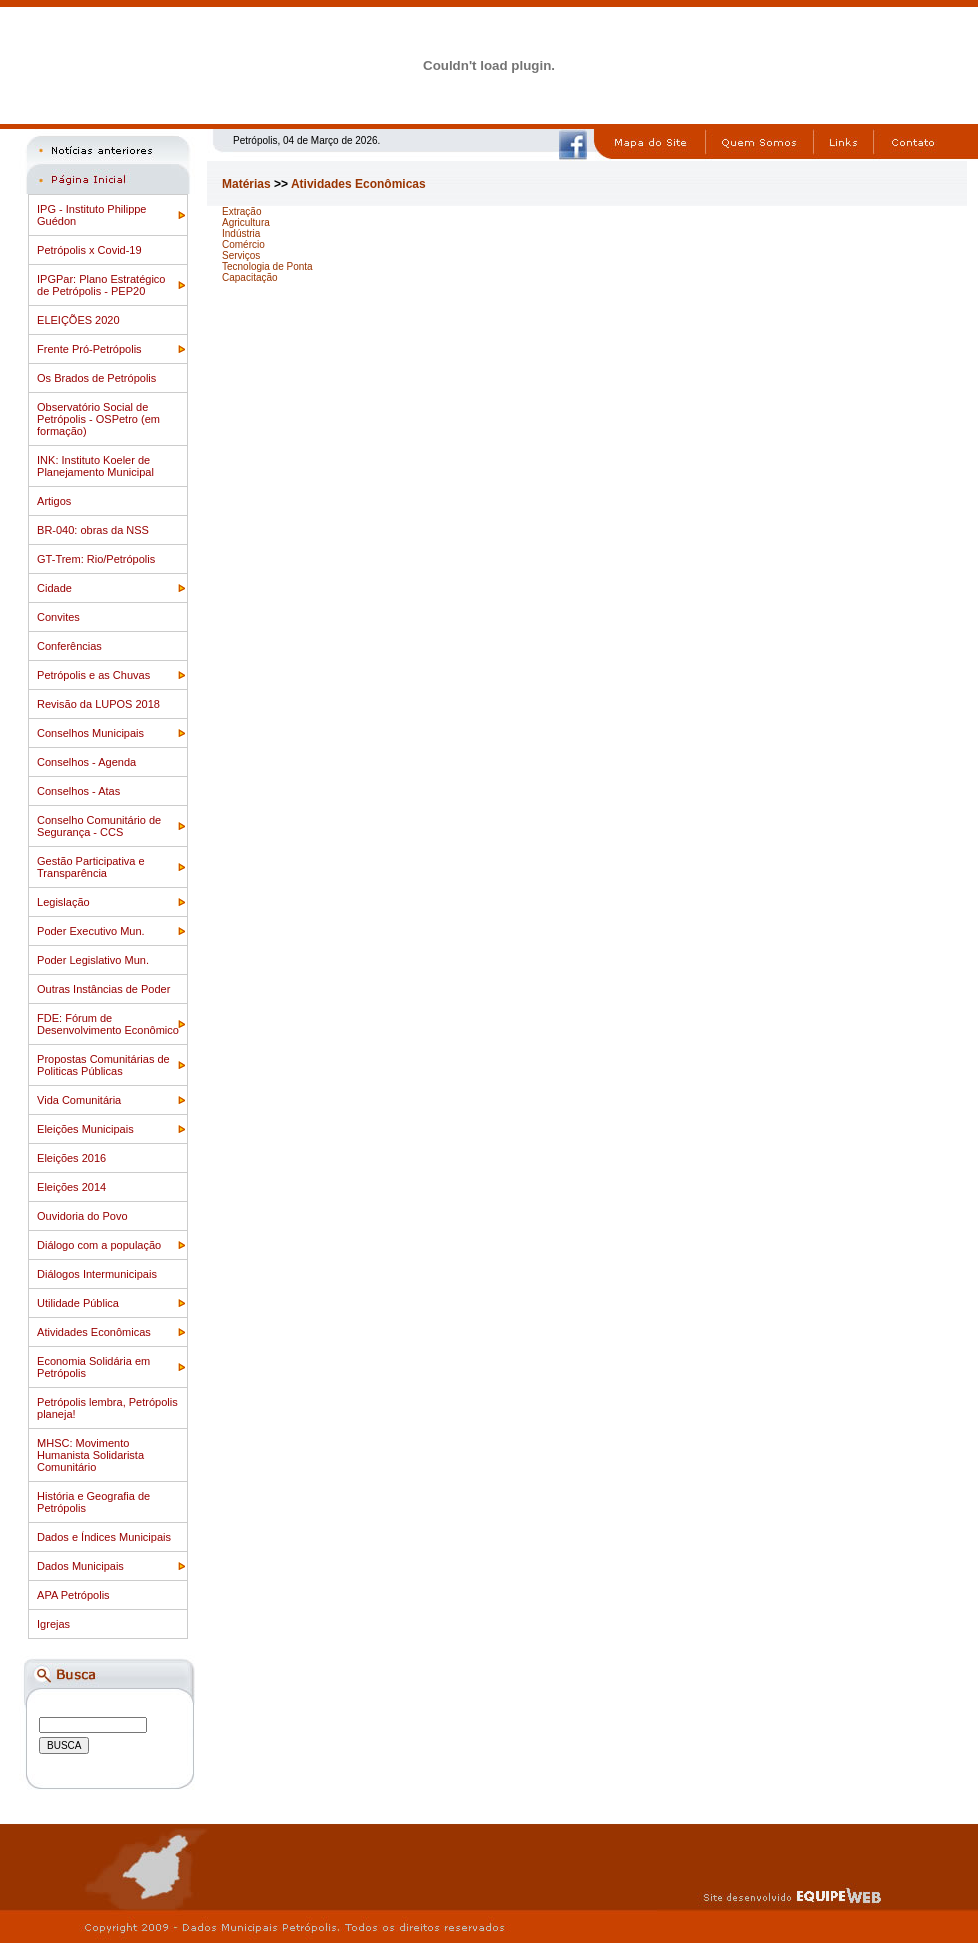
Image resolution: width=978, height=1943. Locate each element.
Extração (241, 211)
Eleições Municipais (85, 1129)
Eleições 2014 (71, 1187)
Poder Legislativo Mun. (93, 960)
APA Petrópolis (73, 1595)
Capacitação (250, 277)
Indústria (241, 233)
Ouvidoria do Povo (82, 1216)
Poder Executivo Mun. (91, 931)
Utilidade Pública (78, 1303)
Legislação (63, 902)
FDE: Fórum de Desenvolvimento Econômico (108, 1024)
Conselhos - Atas (78, 791)
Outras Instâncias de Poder (103, 989)
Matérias (246, 184)
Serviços (241, 255)
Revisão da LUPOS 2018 (98, 704)
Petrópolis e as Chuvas (93, 675)
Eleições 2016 (71, 1158)
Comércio (243, 244)
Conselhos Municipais (90, 733)
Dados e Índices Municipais (104, 1537)
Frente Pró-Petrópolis (89, 349)
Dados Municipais (80, 1566)
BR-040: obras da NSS (93, 530)
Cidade (54, 588)
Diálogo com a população (99, 1245)
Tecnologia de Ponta (267, 266)
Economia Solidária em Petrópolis (93, 1367)
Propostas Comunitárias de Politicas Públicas (103, 1065)
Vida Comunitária (79, 1100)
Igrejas (53, 1624)
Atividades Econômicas (94, 1332)
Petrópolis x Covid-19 (89, 250)
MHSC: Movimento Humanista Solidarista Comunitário (90, 1455)
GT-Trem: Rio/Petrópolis (96, 559)
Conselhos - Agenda (86, 762)
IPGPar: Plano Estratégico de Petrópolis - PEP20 (101, 285)
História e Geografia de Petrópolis (93, 1502)
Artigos (54, 501)
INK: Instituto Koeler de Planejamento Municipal (95, 466)
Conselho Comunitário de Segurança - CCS (99, 826)
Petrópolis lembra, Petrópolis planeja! (107, 1408)
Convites (58, 617)
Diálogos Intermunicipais (97, 1274)
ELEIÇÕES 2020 (78, 320)
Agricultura (246, 222)
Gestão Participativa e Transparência (91, 867)
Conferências (69, 646)
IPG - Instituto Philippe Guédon (91, 215)
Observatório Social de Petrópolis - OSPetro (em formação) (98, 419)
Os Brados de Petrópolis (96, 378)
